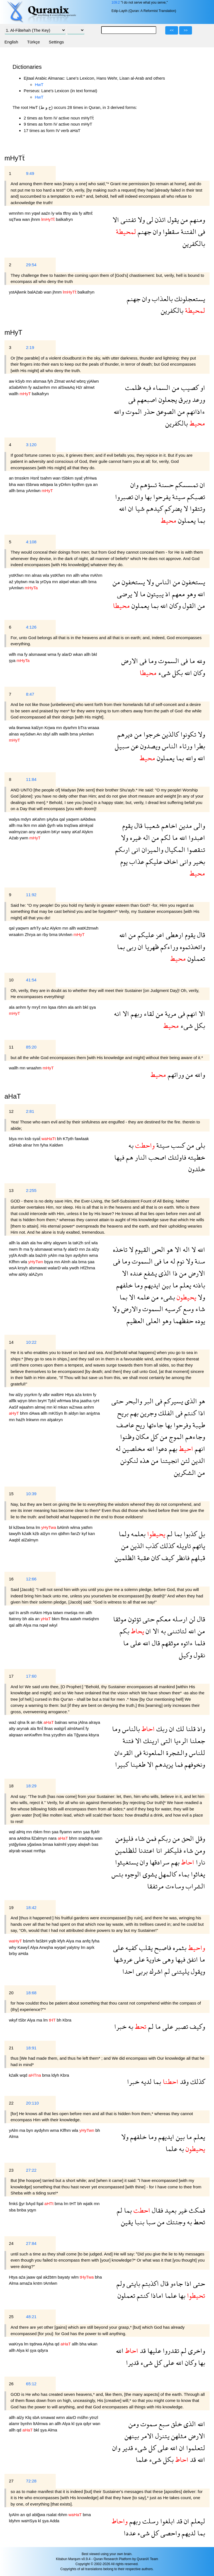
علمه (142, 1297)
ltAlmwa (41, 2423)
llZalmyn (39, 1838)
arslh (25, 1612)
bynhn (27, 2423)
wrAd (71, 381)
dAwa (35, 1413)
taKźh (78, 1242)
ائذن (159, 220)
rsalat (52, 2514)
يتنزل (161, 2436)
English (11, 42)
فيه (146, 387)
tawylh (15, 1533)
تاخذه (120, 1249)
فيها (119, 1157)
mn (28, 213)
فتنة (128, 1741)
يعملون (186, 520)
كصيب (189, 387)
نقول (198, 1655)
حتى (117, 1401)
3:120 (31, 444)
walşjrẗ (60, 1728)
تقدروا (170, 2351)
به (130, 1145)
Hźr (80, 387)
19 (11, 1907)
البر (148, 1401)
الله (123, 508)
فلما (199, 1643)
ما (141, 594)
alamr (15, 2423)
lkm (27, 825)
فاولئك (176, 1157)
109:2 (115, 2)
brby (13, 1953)
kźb (36, 1533)
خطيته (195, 1157)
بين (165, 1285)
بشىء (167, 1297)
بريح (122, 1413)
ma (32, 581)
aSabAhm (18, 387)
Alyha (49, 2344)
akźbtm (50, 2277)
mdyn (26, 819)
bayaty (64, 2277)
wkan (75, 581)
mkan (63, 1407)
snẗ (87, 1242)
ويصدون (149, 746)
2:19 (30, 347)
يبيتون (154, 594)
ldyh (56, 2075)
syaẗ (79, 478)
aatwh (76, 1618)
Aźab (14, 837)
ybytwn (21, 581)
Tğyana (81, 1734)
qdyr (88, 2423)
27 (11, 2481)
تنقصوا (195, 849)
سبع (163, 2424)
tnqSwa (71, 825)
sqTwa (15, 219)
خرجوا (151, 734)
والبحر (132, 1401)
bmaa (48, 1844)
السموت (168, 661)
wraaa (93, 727)
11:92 (31, 894)
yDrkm (65, 484)
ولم (120, 2283)
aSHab (16, 1145)
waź (13, 1722)
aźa (79, 1394)
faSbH (42, 1941)
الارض (129, 661)
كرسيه (172, 1309)
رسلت (150, 2521)
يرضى (124, 594)
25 (11, 2316)
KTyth (69, 1138)
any (33, 831)
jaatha (86, 1400)
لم (168, 1534)
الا (116, 220)
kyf (85, 1533)
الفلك (165, 1413)
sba (13, 2210)
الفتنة (187, 231)
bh (60, 1138)
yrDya (46, 581)
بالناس (130, 1729)
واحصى (169, 2533)
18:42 (31, 1907)
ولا (140, 220)
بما (200, 520)
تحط (198, 2222)
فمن (150, 1838)
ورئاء (184, 746)
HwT (39, 84)
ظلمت (133, 387)
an (12, 478)
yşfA (13, 1255)
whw (85, 575)
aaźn (46, 213)
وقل (199, 1838)
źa (89, 1249)
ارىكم (122, 849)
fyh (50, 381)
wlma (75, 1527)
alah (42, 825)
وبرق (184, 399)
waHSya (29, 2520)
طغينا (137, 1764)
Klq (28, 2417)
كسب (177, 1145)
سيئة (178, 497)
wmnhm (17, 213)
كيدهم (154, 508)
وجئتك (175, 2222)
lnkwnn (33, 1419)
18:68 (31, 1992)
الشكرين (185, 1472)
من (183, 220)
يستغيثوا (126, 1862)
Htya (70, 1394)
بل (201, 1534)
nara (53, 1838)
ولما (124, 1534)
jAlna (83, 1722)
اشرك (155, 1971)
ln (18, 1612)
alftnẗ (88, 213)
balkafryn (64, 219)
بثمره (178, 1948)
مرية (169, 1013)
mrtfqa (39, 1850)
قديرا (132, 2362)
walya (15, 819)
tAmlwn (66, 934)
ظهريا (151, 947)
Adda (54, 2520)
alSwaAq (67, 387)
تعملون (195, 958)
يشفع (149, 1273)
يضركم (172, 508)
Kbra (66, 2020)
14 (11, 1342)
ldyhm (15, 2520)
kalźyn (38, 727)
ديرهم (125, 734)
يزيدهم (163, 1764)
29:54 (31, 264)
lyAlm (14, 2514)
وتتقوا (196, 508)
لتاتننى (176, 1631)
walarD (55, 1267)
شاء (199, 1309)
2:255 (31, 1190)
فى (200, 231)
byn (69, 1255)
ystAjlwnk (18, 292)
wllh (13, 654)
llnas (49, 1728)
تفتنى (127, 220)
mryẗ (36, 1007)
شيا (139, 508)
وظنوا (127, 1437)
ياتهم (198, 1546)
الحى (157, 1249)
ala (75, 213)
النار (140, 1157)
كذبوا (189, 1534)
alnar (28, 1145)
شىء (164, 673)
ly (54, 213)
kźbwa (19, 1527)
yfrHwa (90, 478)
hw (40, 1242)
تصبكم (195, 497)
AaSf (14, 1407)
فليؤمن (124, 1838)
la (56, 484)
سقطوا (170, 231)
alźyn (45, 1533)
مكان (141, 1437)
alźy (95, 1249)
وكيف (196, 2026)
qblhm (64, 1533)
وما (152, 661)
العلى (152, 1321)
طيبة (198, 1425)
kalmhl (61, 1844)
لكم (165, 837)
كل (153, 1437)
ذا (174, 1273)
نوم (179, 1261)
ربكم (163, 1838)
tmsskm (22, 478)
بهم (133, 1413)
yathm (87, 1527)
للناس (196, 1753)
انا (158, 1850)
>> (186, 30)
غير (181, 2210)
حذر (148, 411)
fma (47, 1734)
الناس (162, 582)
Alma (13, 2136)
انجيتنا (169, 1460)
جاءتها (154, 1425)
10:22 (31, 1342)
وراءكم (168, 947)
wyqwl (60, 1947)
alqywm (60, 1242)
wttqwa (47, 484)
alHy (48, 1242)
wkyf (13, 2020)
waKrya (16, 2344)
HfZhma (87, 1267)
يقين (127, 2222)
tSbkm (68, 478)
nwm (14, 1249)
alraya (94, 1722)
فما (178, 1764)
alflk (13, 1400)
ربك (161, 1729)
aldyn (74, 1413)
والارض (130, 1309)
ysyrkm (31, 1394)
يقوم (127, 826)
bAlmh (63, 1527)
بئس (117, 1874)
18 (11, 1785)
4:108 (31, 541)
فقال (156, 2210)
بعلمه (137, 1534)
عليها (153, 2351)
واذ (200, 1729)
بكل (177, 673)
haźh (21, 1419)
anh (79, 1007)
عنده (135, 1273)
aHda (23, 1953)
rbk (40, 1722)
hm (36, 1145)
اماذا (156, 2295)
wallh (14, 393)
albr (47, 1394)
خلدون (196, 1169)
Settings (56, 42)
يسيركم (172, 1401)
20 (11, 1992)
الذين (136, 1546)
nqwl (44, 1625)
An (40, 734)
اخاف (170, 861)
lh (21, 1249)
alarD (67, 654)
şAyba (53, 819)
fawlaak (82, 1138)
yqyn (31, 2210)
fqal (40, 2203)
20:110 (32, 2103)
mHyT (13, 332)
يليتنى (179, 1971)
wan (26, 219)
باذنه (198, 1285)
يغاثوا (197, 1874)
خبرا (120, 2026)
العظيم (135, 1321)
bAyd (31, 2203)
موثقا (120, 1619)
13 (11, 1190)
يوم (124, 861)
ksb (29, 1138)
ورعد (198, 399)
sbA (36, 2417)
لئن (184, 1460)
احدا (128, 1971)
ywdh (74, 1267)
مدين (184, 826)
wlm (75, 2277)
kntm (88, 1394)
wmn (78, 1831)
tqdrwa (36, 2344)
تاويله (183, 1546)
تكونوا (187, 734)
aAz (46, 928)
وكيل (185, 1655)
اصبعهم (146, 399)
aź (11, 581)
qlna (22, 1722)
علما (171, 2149)
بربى (141, 1971)
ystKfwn (17, 575)
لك (179, 1729)
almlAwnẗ (76, 1728)
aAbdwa (88, 819)
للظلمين (126, 1850)
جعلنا (196, 1741)
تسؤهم (147, 485)
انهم (191, 1013)
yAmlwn (34, 490)
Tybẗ (52, 1400)
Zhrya (31, 934)
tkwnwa (23, 727)
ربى (130, 947)
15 (11, 1493)
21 (11, 2047)
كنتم (189, 1413)
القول (188, 606)
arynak (23, 1728)
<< (172, 30)
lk (28, 1722)
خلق (175, 2424)
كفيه (130, 1948)
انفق (191, 1959)
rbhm (62, 1007)
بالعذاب (161, 299)
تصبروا (124, 497)
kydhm (78, 484)
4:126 (31, 627)
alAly (23, 1274)
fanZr (76, 1533)
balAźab (36, 292)
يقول (172, 220)
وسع (187, 1309)
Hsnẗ (35, 478)
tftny (67, 213)
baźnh (41, 1255)
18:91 (31, 2047)
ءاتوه (186, 1643)
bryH (43, 1400)
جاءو (176, 2283)
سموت (148, 2424)
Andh (23, 1255)
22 (11, 2103)
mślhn (83, 2417)
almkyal (86, 825)
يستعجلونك (189, 299)
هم (128, 1157)
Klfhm (15, 1261)
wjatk (88, 2203)
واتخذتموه (191, 947)
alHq (21, 1831)
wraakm (17, 934)
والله (119, 411)
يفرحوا (161, 497)
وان (156, 231)
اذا (200, 1413)
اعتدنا (145, 1850)
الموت (133, 411)
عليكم (153, 861)
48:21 (31, 2316)
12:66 (31, 1579)
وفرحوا (181, 1425)
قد (142, 2351)
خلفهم (124, 1285)
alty (13, 1728)
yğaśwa (35, 1844)
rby (45, 934)
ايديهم (151, 1285)
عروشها (123, 1959)
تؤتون (134, 1619)
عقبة (143, 1558)
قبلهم (197, 1558)
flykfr (95, 1831)
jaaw (31, 2277)
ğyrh (52, 825)
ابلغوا (167, 2521)
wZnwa (76, 1407)
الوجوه (132, 1874)
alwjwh (85, 1844)
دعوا (160, 1448)
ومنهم (196, 220)
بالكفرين (194, 243)
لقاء (148, 1013)
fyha (45, 1145)
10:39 (31, 1493)
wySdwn (28, 734)
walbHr (58, 1394)
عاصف (125, 1425)
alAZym (36, 1274)
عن (133, 746)
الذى (164, 1273)
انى (135, 849)
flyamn (66, 1831)
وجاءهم (194, 1437)
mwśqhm (90, 1618)
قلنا (190, 1729)
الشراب (194, 1886)
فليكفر (172, 1850)
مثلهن (178, 2436)
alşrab (15, 1850)
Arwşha (46, 1947)
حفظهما (182, 1321)
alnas (37, 575)
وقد (183, 2081)
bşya (49, 1261)
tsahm (46, 478)
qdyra (43, 2350)
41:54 (31, 979)
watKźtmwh (87, 928)
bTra (82, 727)
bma (21, 490)
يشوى (149, 1874)
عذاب (136, 861)
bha (13, 484)
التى (165, 1741)
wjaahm (27, 1407)
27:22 (31, 2170)
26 (11, 2383)
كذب (151, 1546)
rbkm (38, 1831)
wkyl (53, 1625)
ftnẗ (40, 1728)
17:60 (31, 1676)
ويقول (197, 1971)
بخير (198, 861)
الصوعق (165, 411)
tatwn (58, 1612)
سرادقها (158, 1862)
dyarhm (70, 727)
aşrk (90, 1947)
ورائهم (175, 1074)
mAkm (36, 1612)
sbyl (47, 734)
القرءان (124, 1753)
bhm (33, 1400)
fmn (47, 1831)
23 (11, 2170)
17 (11, 1676)
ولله (200, 661)
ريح (139, 1425)
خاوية (153, 1959)
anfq (86, 1941)
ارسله (179, 1619)
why (13, 1947)
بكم (124, 1631)
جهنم (143, 231)
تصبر (180, 2026)
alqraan (16, 1734)
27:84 (31, 2243)
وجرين (147, 1413)
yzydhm (59, 1734)
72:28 (31, 2481)
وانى (184, 861)
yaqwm (73, 819)
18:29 (31, 1785)
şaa (91, 1261)
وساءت (174, 1886)
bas (95, 1844)
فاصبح (162, 1948)
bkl (94, 654)
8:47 (30, 694)
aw (12, 381)
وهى (167, 1959)
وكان (174, 606)
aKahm (39, 819)
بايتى (132, 2283)
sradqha (86, 1838)
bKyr (56, 831)
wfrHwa (64, 1400)
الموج (175, 1437)
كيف (167, 1558)
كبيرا (122, 1764)
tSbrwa (33, 484)
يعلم (184, 1285)
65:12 (31, 2383)
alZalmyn (29, 1540)
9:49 (30, 173)
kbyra (94, 1734)
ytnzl (93, 2417)
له (172, 1261)
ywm (24, 837)
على (135, 1643)
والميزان (151, 849)
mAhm (96, 575)
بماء (183, 1874)
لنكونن (129, 1460)
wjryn (23, 1400)
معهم (177, 594)
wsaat (27, 1850)
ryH (96, 1400)
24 (11, 2243)
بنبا (138, 2222)
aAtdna (24, 1838)
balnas (61, 1722)
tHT (73, 2203)
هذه (143, 1460)
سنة (199, 1261)
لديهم (188, 2533)
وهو (190, 594)
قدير (126, 2448)
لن (191, 1619)
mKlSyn (56, 1413)
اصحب (156, 1157)
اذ (167, 594)
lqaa (52, 1007)
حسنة (165, 485)
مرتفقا (155, 1886)
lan (83, 1413)
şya (89, 484)
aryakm (44, 831)
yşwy (72, 1844)
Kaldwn (56, 1145)
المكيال (174, 849)
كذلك (166, 1546)
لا (185, 508)
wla (59, 213)
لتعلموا (194, 2448)
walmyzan (19, 831)
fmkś (14, 2203)
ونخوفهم (194, 1764)
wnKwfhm (33, 1734)
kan (91, 1533)
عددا (130, 2533)
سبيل (122, 746)
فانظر (181, 1558)
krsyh (23, 1267)
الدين (197, 1460)
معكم (163, 1619)
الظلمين (125, 1558)
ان (201, 485)
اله (145, 837)
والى (198, 826)
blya (13, 1138)
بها (147, 497)
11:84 (31, 779)
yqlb (52, 1941)
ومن (199, 1850)
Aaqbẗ (15, 1540)
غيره (134, 837)
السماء (160, 387)
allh (13, 490)
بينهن (132, 2436)
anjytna (93, 1413)
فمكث (196, 2210)
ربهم (135, 1013)
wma (52, 654)
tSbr (22, 2020)
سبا (149, 2222)
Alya (27, 1625)
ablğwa (39, 2514)
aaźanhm (42, 387)
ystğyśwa (18, 1844)
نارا (199, 1862)
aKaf (77, 831)
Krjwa (50, 727)
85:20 (31, 1047)
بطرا (198, 746)
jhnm (36, 219)
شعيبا (151, 826)
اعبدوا (196, 837)
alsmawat (38, 654)
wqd (24, 2075)
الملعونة (153, 1753)
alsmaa (40, 381)
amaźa (26, 2283)
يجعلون (167, 399)
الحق (187, 1838)
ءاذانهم (195, 411)
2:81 (30, 1111)
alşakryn (55, 1419)
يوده (199, 1321)
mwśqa (71, 1612)
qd (57, 2344)
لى (149, 220)
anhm (21, 1007)
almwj (41, 1407)
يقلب (145, 1948)
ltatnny (15, 1618)
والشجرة (175, 1753)
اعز (159, 935)
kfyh (61, 1941)
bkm (56, 1618)
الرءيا (180, 1741)
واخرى (195, 2351)
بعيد (169, 2210)
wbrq (82, 381)
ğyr (22, 2203)
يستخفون (192, 582)
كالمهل (167, 1874)
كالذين (169, 734)
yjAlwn (93, 381)
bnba (22, 2210)
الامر (146, 2436)
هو (169, 1249)
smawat (48, 2417)
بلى (199, 1145)
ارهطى (173, 935)
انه (117, 1013)
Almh (66, 1261)
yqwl (36, 213)
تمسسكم (186, 485)
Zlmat (60, 381)
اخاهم (168, 826)
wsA (13, 1267)
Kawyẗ (24, 1947)
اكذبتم (149, 2283)
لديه (145, 2081)
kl (56, 1407)
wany (66, 831)
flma (65, 1618)
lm (38, 1527)
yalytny (74, 1947)
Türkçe (33, 42)
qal (62, 819)
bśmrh (29, 1941)
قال (137, 826)
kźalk (27, 1533)
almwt (89, 387)
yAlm (53, 1255)
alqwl (64, 581)
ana (13, 1838)
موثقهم (169, 1643)
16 (11, 1579)
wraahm (34, 1067)
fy (81, 213)
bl (11, 1527)
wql (12, 1831)
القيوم (141, 1249)
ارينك (150, 1741)
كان (155, 1558)
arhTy (36, 928)
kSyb (20, 381)
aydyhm (81, 1255)
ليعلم (197, 2521)
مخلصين (133, 1448)
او (202, 387)
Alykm (87, 831)
